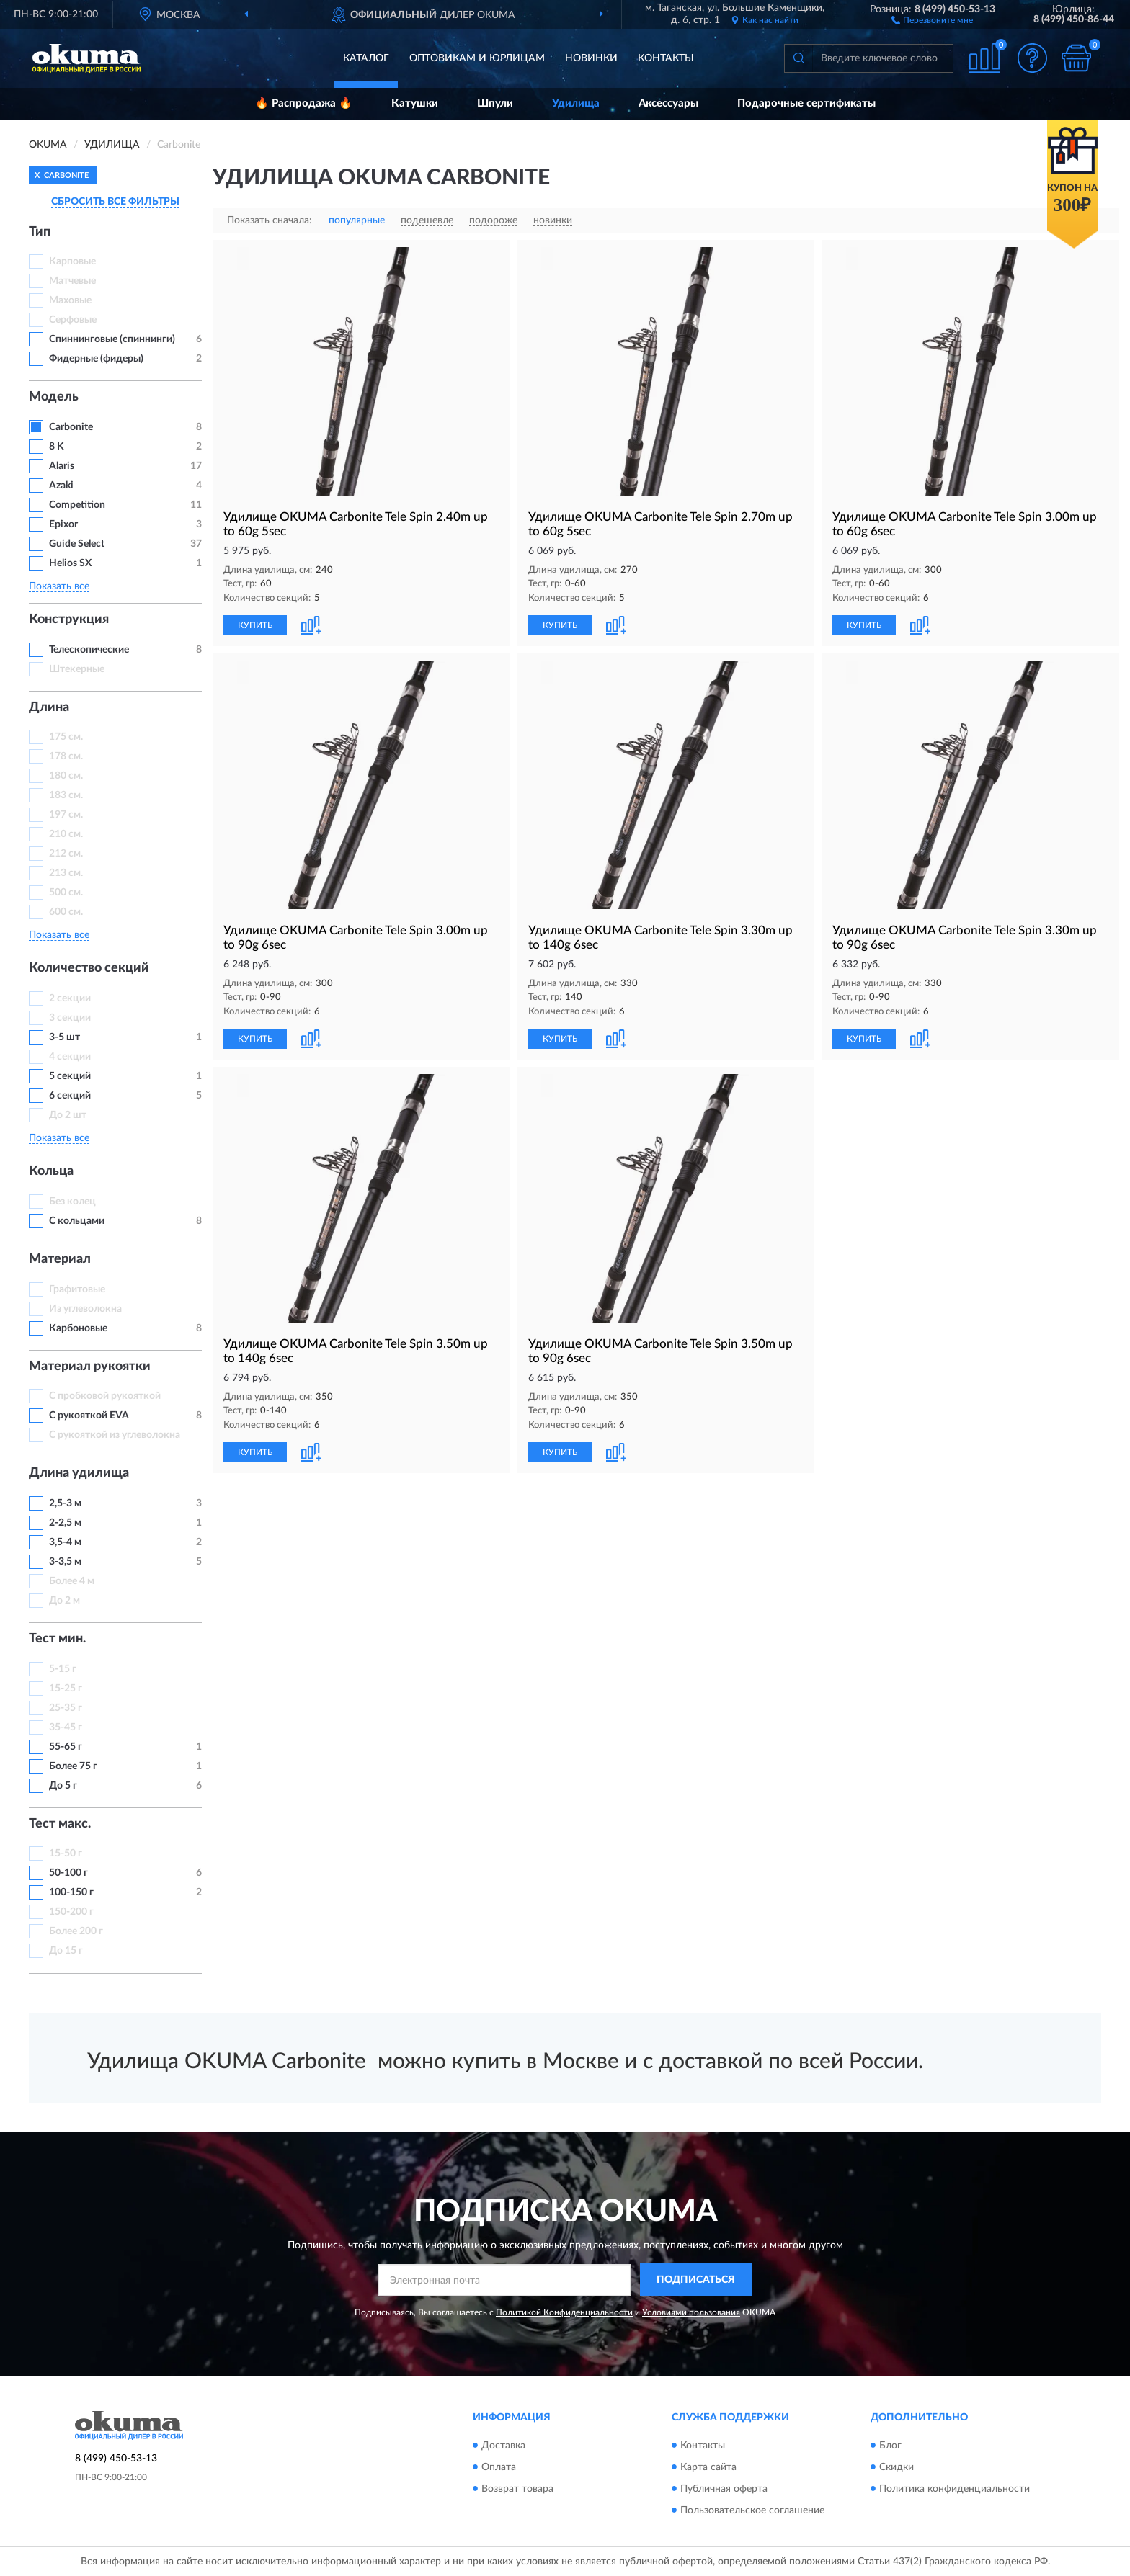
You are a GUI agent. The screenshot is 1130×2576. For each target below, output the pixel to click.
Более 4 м (71, 1581)
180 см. (66, 776)
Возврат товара (517, 2489)
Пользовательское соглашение (752, 2510)
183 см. (66, 795)
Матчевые (72, 281)
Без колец (72, 1202)
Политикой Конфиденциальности (564, 2312)
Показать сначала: (269, 220)
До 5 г (63, 1786)
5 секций (70, 1076)
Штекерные (76, 669)
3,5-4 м (65, 1542)
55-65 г (65, 1747)
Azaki (62, 485)
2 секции (70, 998)
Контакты (666, 58)
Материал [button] (60, 1259)
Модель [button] (54, 396)
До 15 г (66, 1951)
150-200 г (71, 1912)
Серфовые (73, 320)
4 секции (70, 1057)
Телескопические (89, 650)
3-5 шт (64, 1037)
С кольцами (76, 1221)
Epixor (63, 524)
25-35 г (65, 1708)
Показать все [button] (59, 586)
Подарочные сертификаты (806, 103)
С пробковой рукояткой (105, 1396)
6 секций (70, 1096)
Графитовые (77, 1289)
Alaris (62, 466)
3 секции (70, 1018)
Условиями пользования (691, 2312)
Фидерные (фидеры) (96, 359)
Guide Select (76, 544)
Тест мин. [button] (57, 1638)
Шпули (495, 103)
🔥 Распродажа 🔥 (303, 103)
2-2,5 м (65, 1523)
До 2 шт (67, 1115)
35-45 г (65, 1727)
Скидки (896, 2467)
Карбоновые (78, 1328)
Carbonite (72, 427)
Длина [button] (49, 707)
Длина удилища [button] (79, 1473)
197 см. (66, 815)
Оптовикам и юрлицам (477, 58)
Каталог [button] (366, 58)
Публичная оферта (724, 2489)
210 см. (66, 834)
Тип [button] (39, 231)
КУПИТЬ (255, 625)
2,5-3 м (65, 1503)
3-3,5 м (65, 1562)
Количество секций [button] (89, 968)
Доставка (503, 2446)
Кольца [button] (51, 1171)
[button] (932, 19)
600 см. (66, 912)
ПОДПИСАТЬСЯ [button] (696, 2280)
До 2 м (64, 1601)
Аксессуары (668, 103)
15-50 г (65, 1853)
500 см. (66, 892)
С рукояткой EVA (89, 1415)
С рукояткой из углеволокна (114, 1435)
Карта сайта (708, 2467)
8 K (56, 447)
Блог (890, 2446)
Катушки (414, 103)
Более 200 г (76, 1931)
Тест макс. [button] (60, 1823)
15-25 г (65, 1688)
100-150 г (71, 1892)
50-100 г (68, 1873)
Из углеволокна (85, 1309)
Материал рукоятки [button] (90, 1366)
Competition (77, 505)
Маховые (70, 300)
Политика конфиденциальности (954, 2489)
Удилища (576, 103)
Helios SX (70, 563)
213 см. (66, 873)
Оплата (498, 2467)
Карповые (72, 261)
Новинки (591, 58)
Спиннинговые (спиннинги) (112, 339)
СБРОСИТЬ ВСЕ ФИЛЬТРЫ (115, 202)
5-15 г (62, 1669)
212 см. (66, 854)
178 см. (66, 756)
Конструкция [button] (69, 619)
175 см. (66, 737)
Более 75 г (73, 1766)
